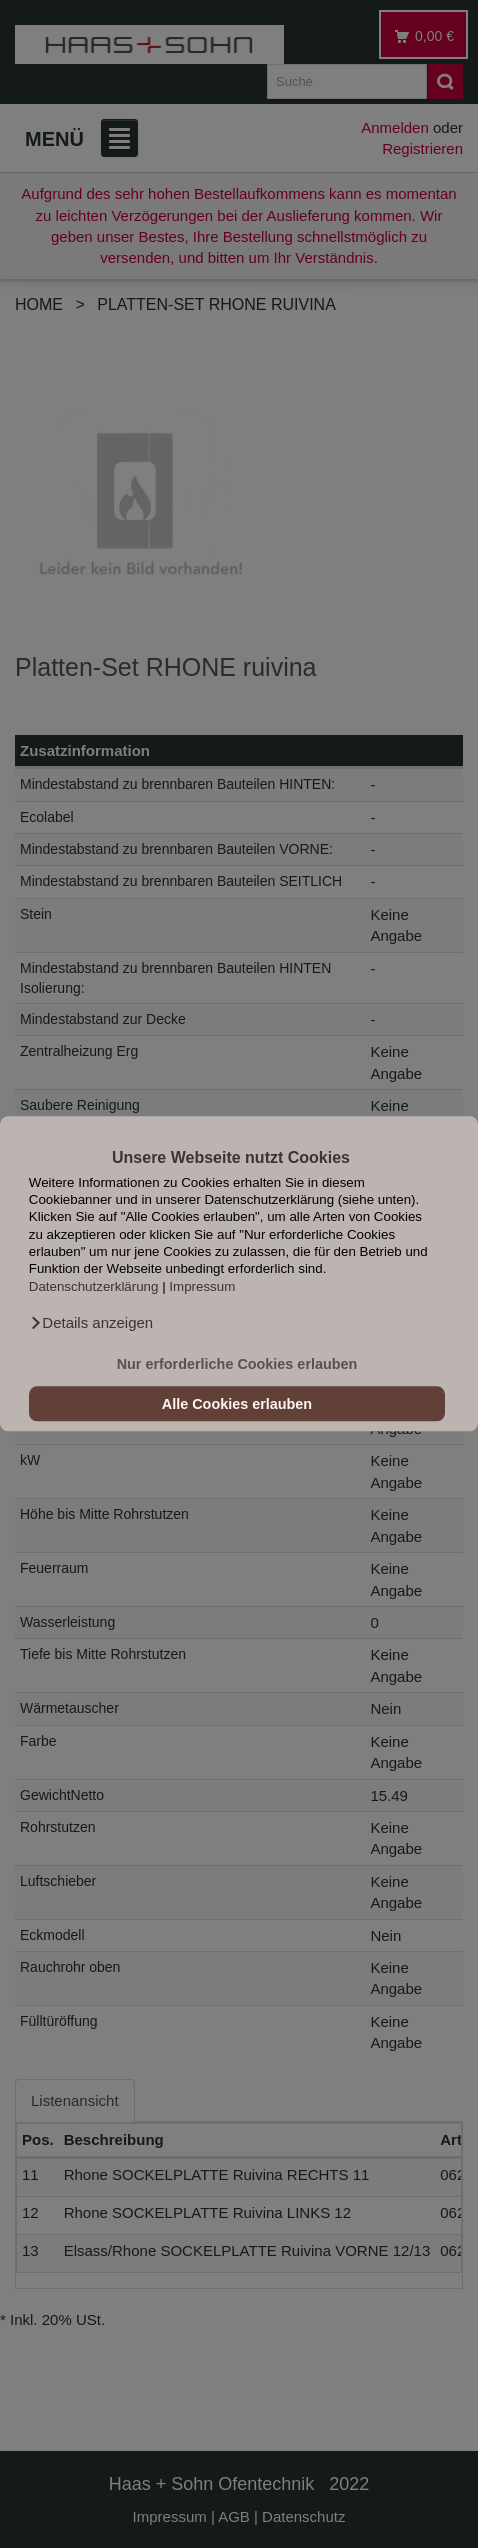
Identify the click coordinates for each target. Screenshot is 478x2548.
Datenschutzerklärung (94, 1286)
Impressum (202, 1286)
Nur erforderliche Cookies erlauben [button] (237, 1364)
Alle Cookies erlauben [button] (237, 1404)
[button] (91, 1324)
